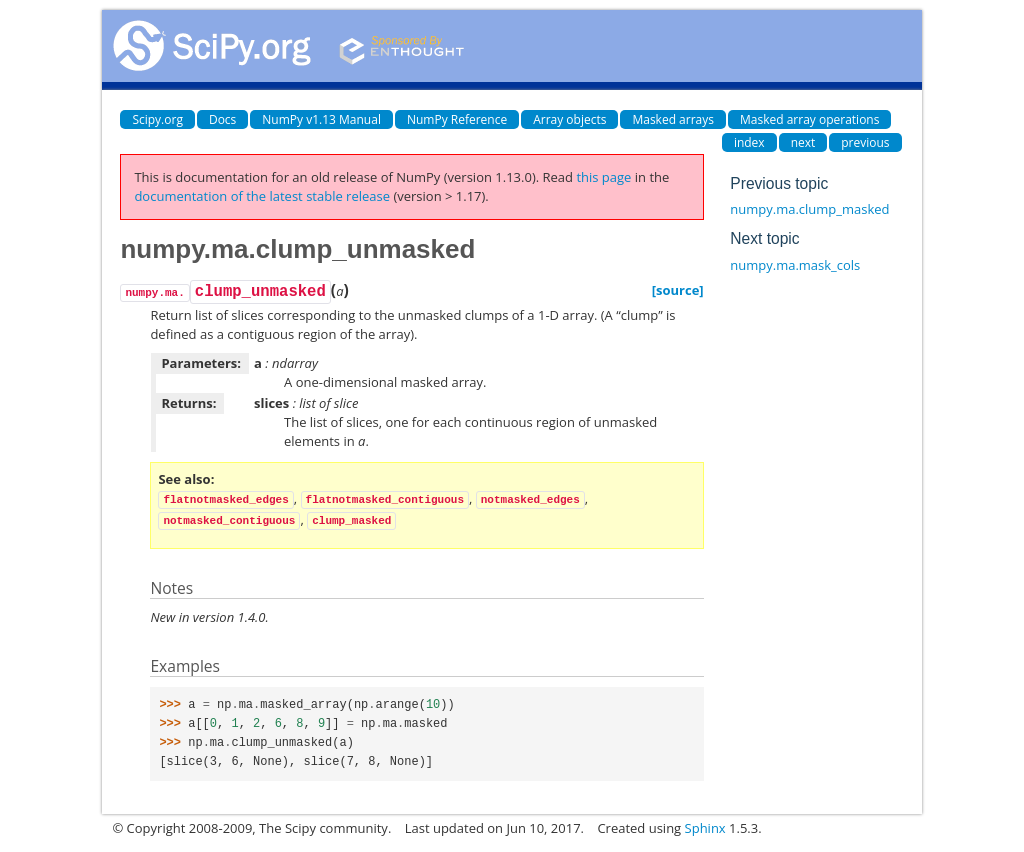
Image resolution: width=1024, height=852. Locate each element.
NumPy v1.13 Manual (321, 119)
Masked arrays (673, 119)
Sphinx (705, 828)
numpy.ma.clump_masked (809, 209)
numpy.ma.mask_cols (795, 265)
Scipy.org (157, 119)
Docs (222, 119)
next (803, 142)
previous (865, 142)
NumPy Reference (457, 119)
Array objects (569, 119)
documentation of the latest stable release (262, 196)
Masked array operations (809, 119)
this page (603, 177)
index (749, 142)
